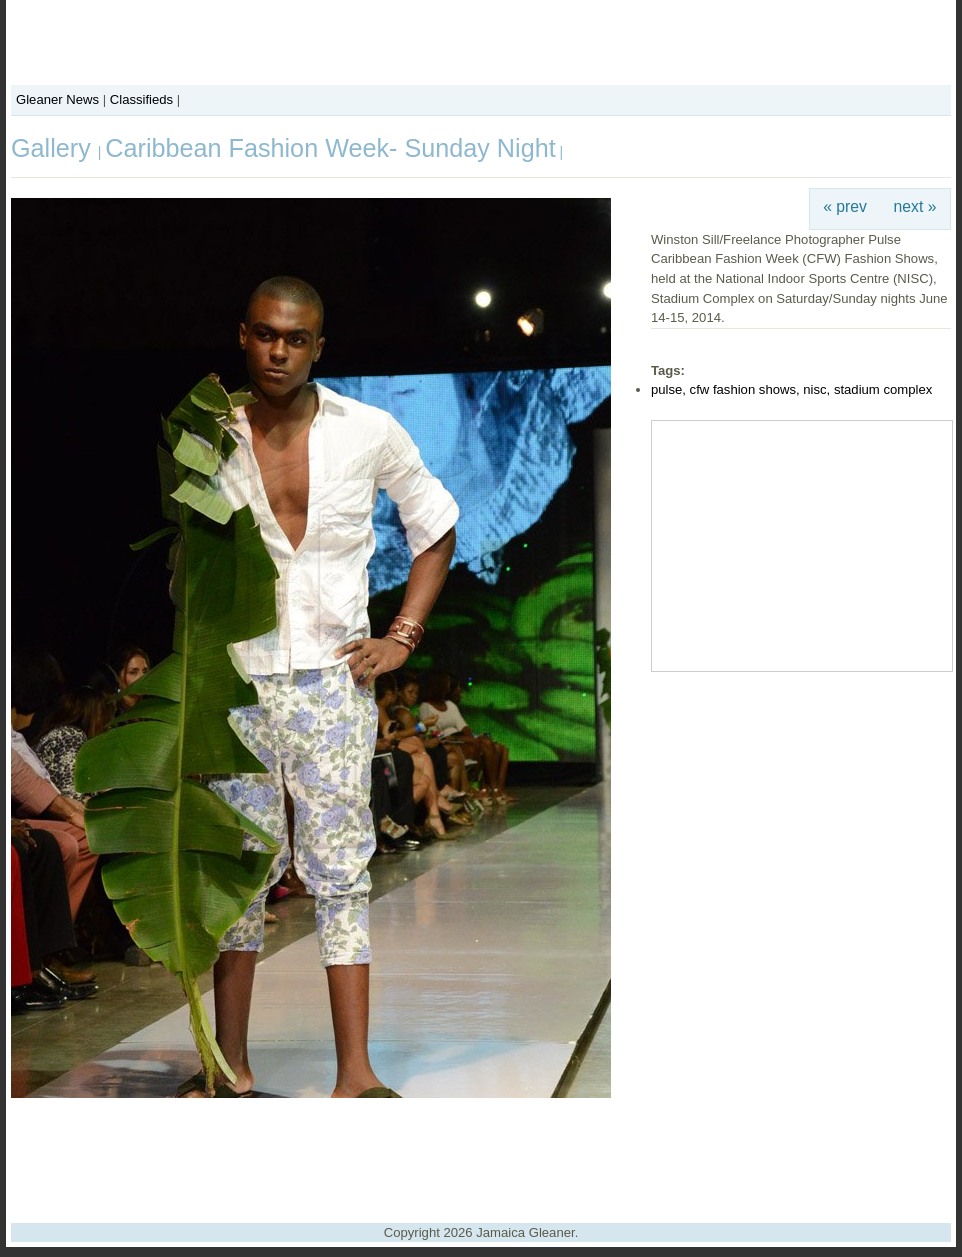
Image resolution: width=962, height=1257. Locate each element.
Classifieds (141, 99)
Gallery (54, 148)
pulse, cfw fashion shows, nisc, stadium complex (791, 389)
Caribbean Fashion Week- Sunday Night (330, 148)
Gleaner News (57, 99)
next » (915, 206)
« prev (845, 206)
